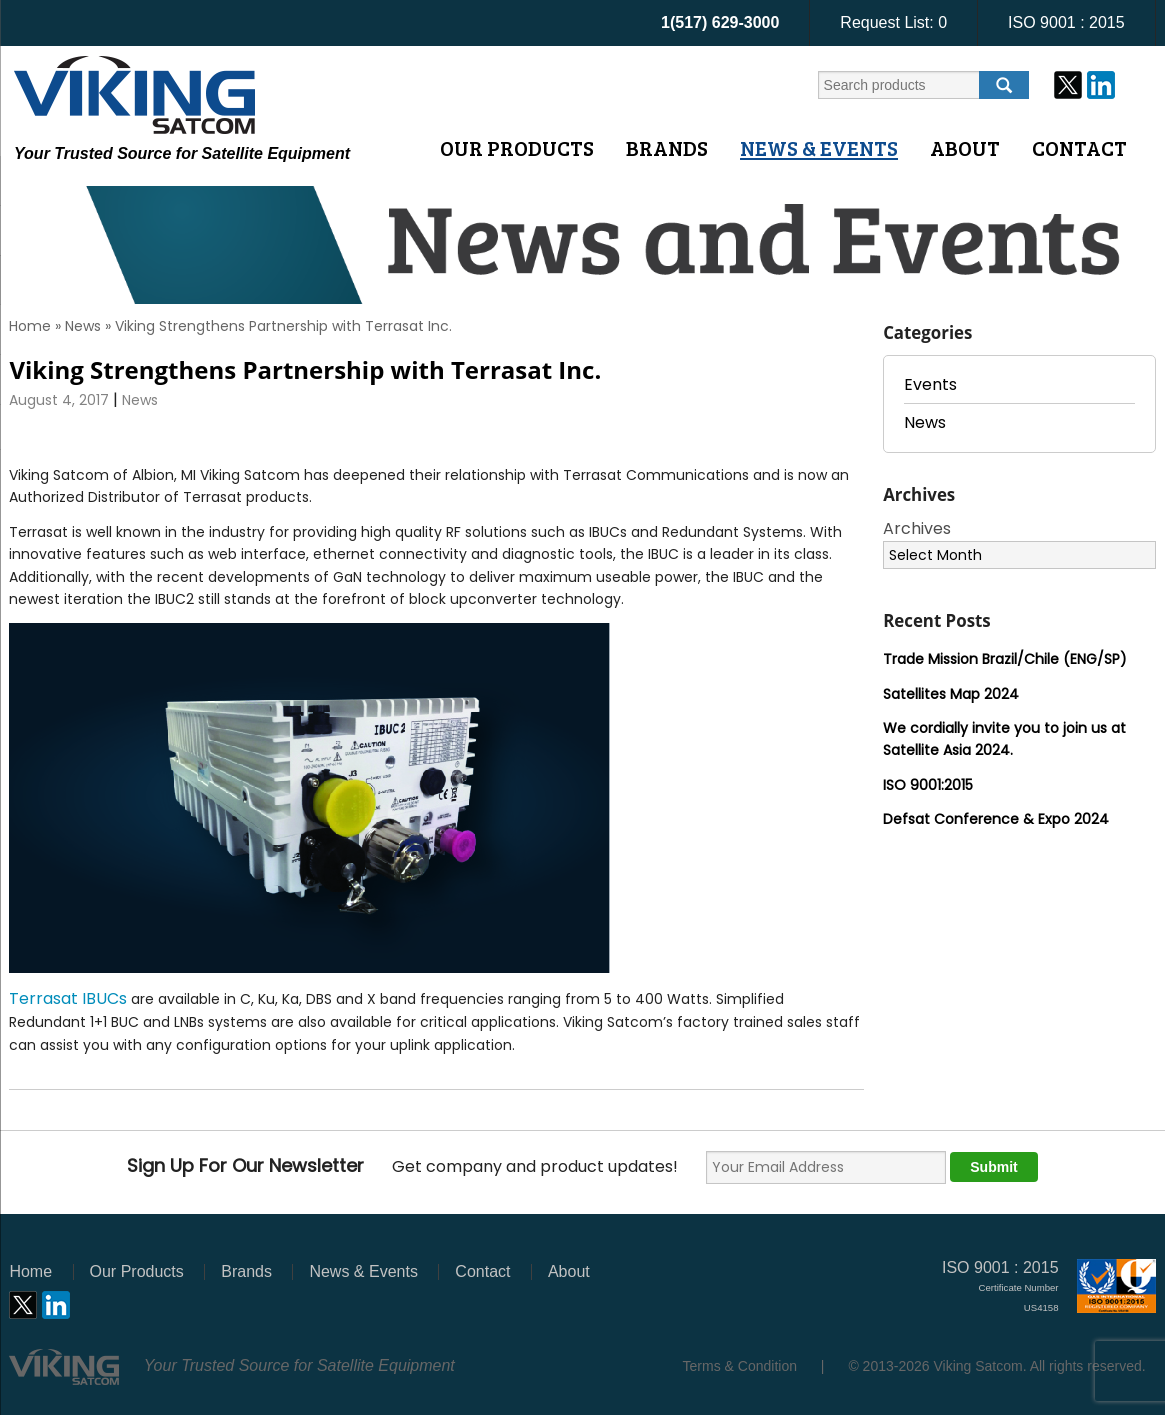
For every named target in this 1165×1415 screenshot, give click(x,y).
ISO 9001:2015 (928, 785)
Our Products (517, 148)
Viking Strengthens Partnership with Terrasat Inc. (305, 369)
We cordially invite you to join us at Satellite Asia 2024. (1004, 739)
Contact (1079, 148)
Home (30, 326)
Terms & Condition (740, 1366)
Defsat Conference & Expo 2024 (996, 819)
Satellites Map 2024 (951, 694)
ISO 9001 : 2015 (1066, 22)
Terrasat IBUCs (68, 998)
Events (930, 384)
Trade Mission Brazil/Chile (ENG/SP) (1005, 659)
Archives (917, 528)
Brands (667, 148)
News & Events (819, 148)
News (83, 326)
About (965, 148)
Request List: (893, 22)
